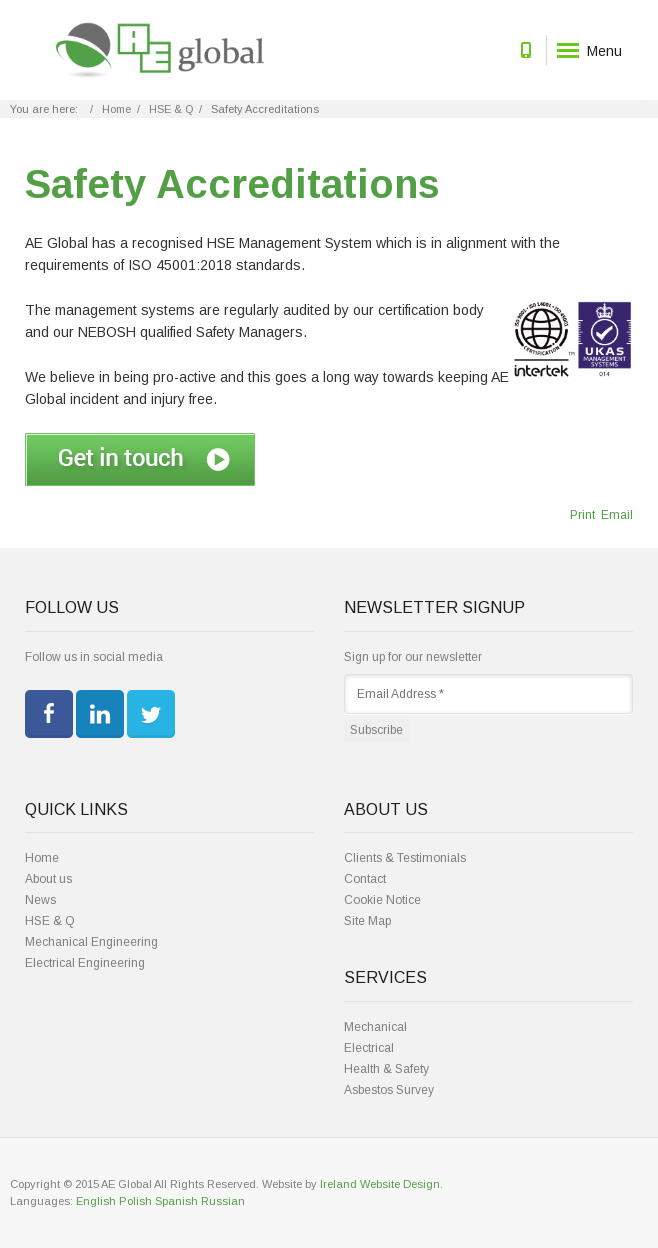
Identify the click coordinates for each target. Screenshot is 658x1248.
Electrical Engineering (85, 963)
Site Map (367, 921)
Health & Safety (386, 1069)
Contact (365, 879)
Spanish (176, 1201)
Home (116, 109)
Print (582, 515)
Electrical (369, 1048)
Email (615, 515)
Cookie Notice (382, 900)
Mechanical (375, 1027)
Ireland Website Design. (381, 1184)
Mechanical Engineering (91, 942)
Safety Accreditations (232, 184)
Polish (135, 1201)
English (96, 1201)
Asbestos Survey (389, 1090)
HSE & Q (171, 109)
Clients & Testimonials (405, 858)
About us (48, 879)
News (40, 900)
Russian (223, 1201)
